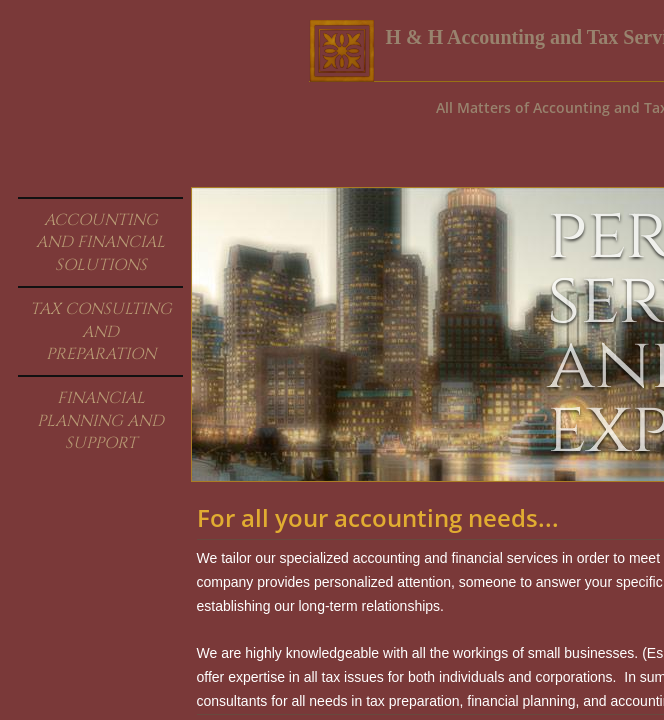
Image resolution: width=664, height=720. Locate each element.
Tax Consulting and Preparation (101, 331)
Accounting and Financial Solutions (100, 242)
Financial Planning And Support (100, 420)
